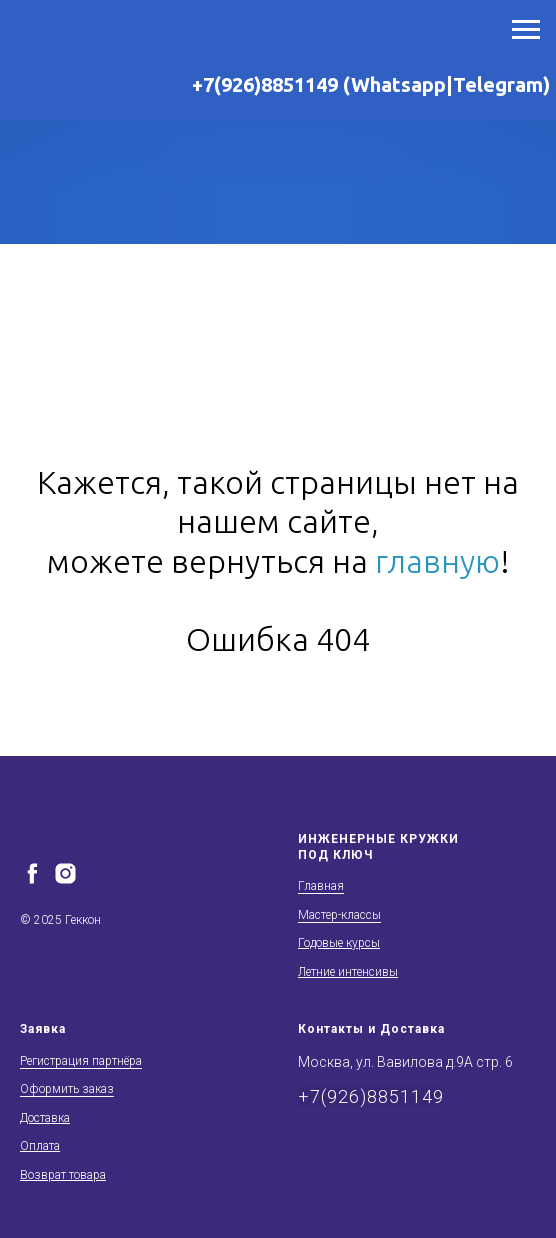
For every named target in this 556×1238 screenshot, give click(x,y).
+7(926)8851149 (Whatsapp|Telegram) (371, 84)
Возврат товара (63, 1175)
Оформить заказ (67, 1089)
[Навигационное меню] (526, 30)
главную (437, 561)
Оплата (40, 1146)
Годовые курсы (339, 943)
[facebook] (32, 873)
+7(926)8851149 (371, 1096)
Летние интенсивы (348, 972)
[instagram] (65, 873)
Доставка (45, 1118)
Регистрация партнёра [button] (81, 1061)
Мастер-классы (339, 915)
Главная (321, 886)
